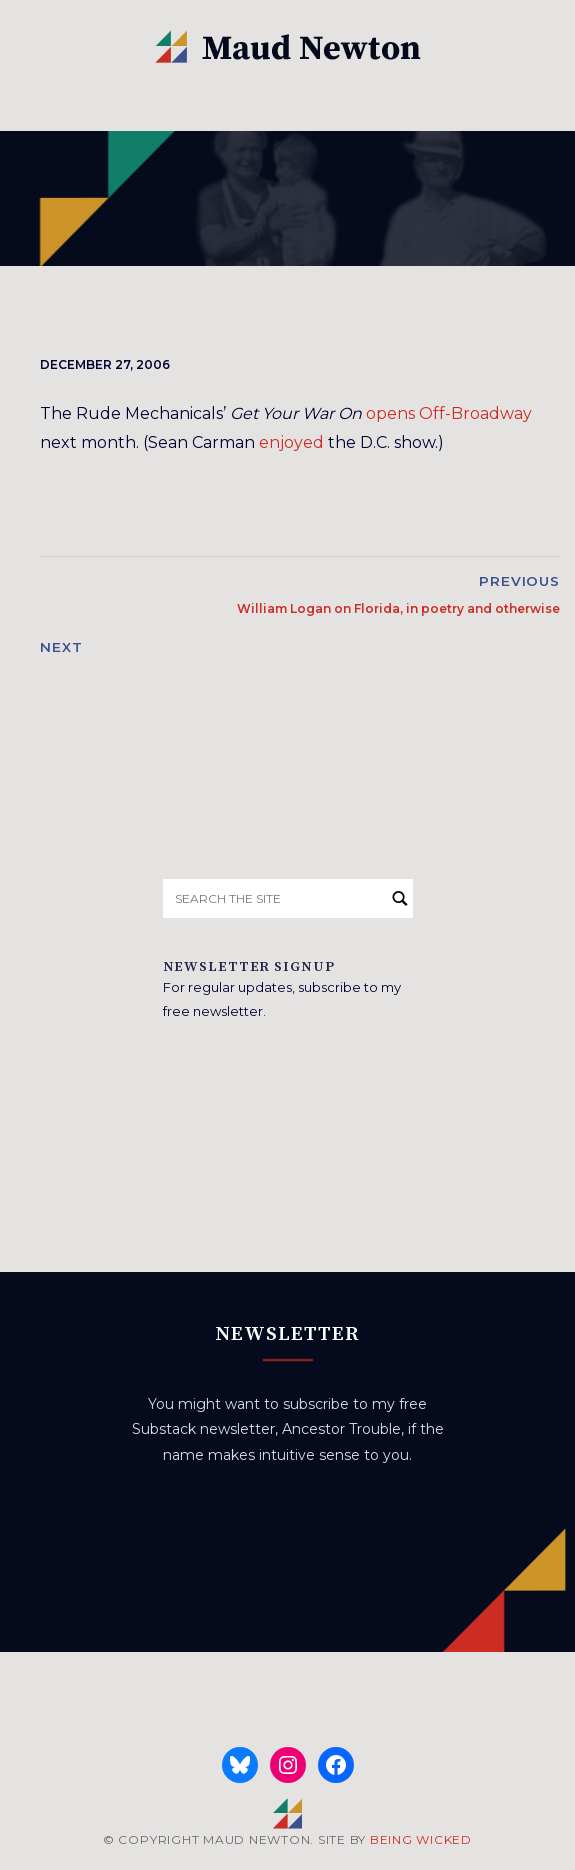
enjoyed (291, 442)
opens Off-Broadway (449, 413)
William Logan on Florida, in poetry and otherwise (398, 608)
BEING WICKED (421, 1839)
